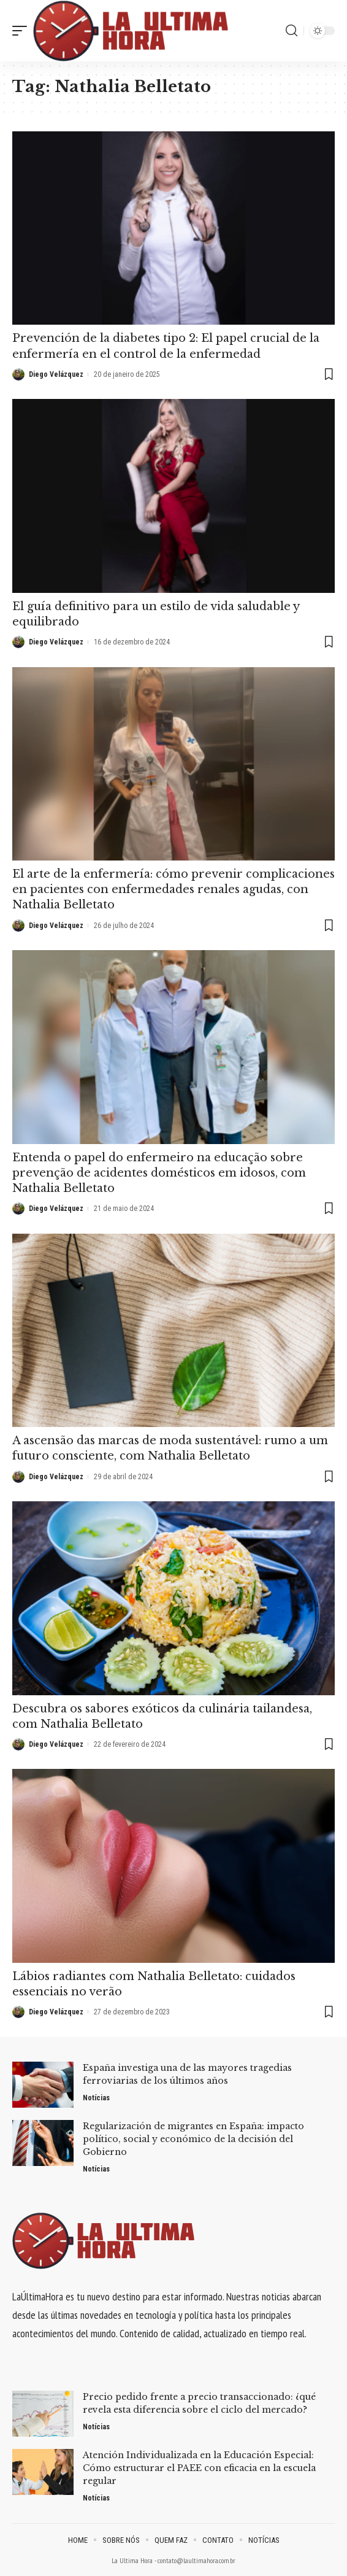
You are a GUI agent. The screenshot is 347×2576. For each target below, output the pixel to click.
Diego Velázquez (56, 374)
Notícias (96, 2098)
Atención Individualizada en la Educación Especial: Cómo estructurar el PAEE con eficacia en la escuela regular (199, 2468)
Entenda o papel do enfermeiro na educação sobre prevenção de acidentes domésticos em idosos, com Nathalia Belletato (159, 1173)
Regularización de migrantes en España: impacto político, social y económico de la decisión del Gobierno (193, 2139)
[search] (291, 31)
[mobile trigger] (22, 30)
